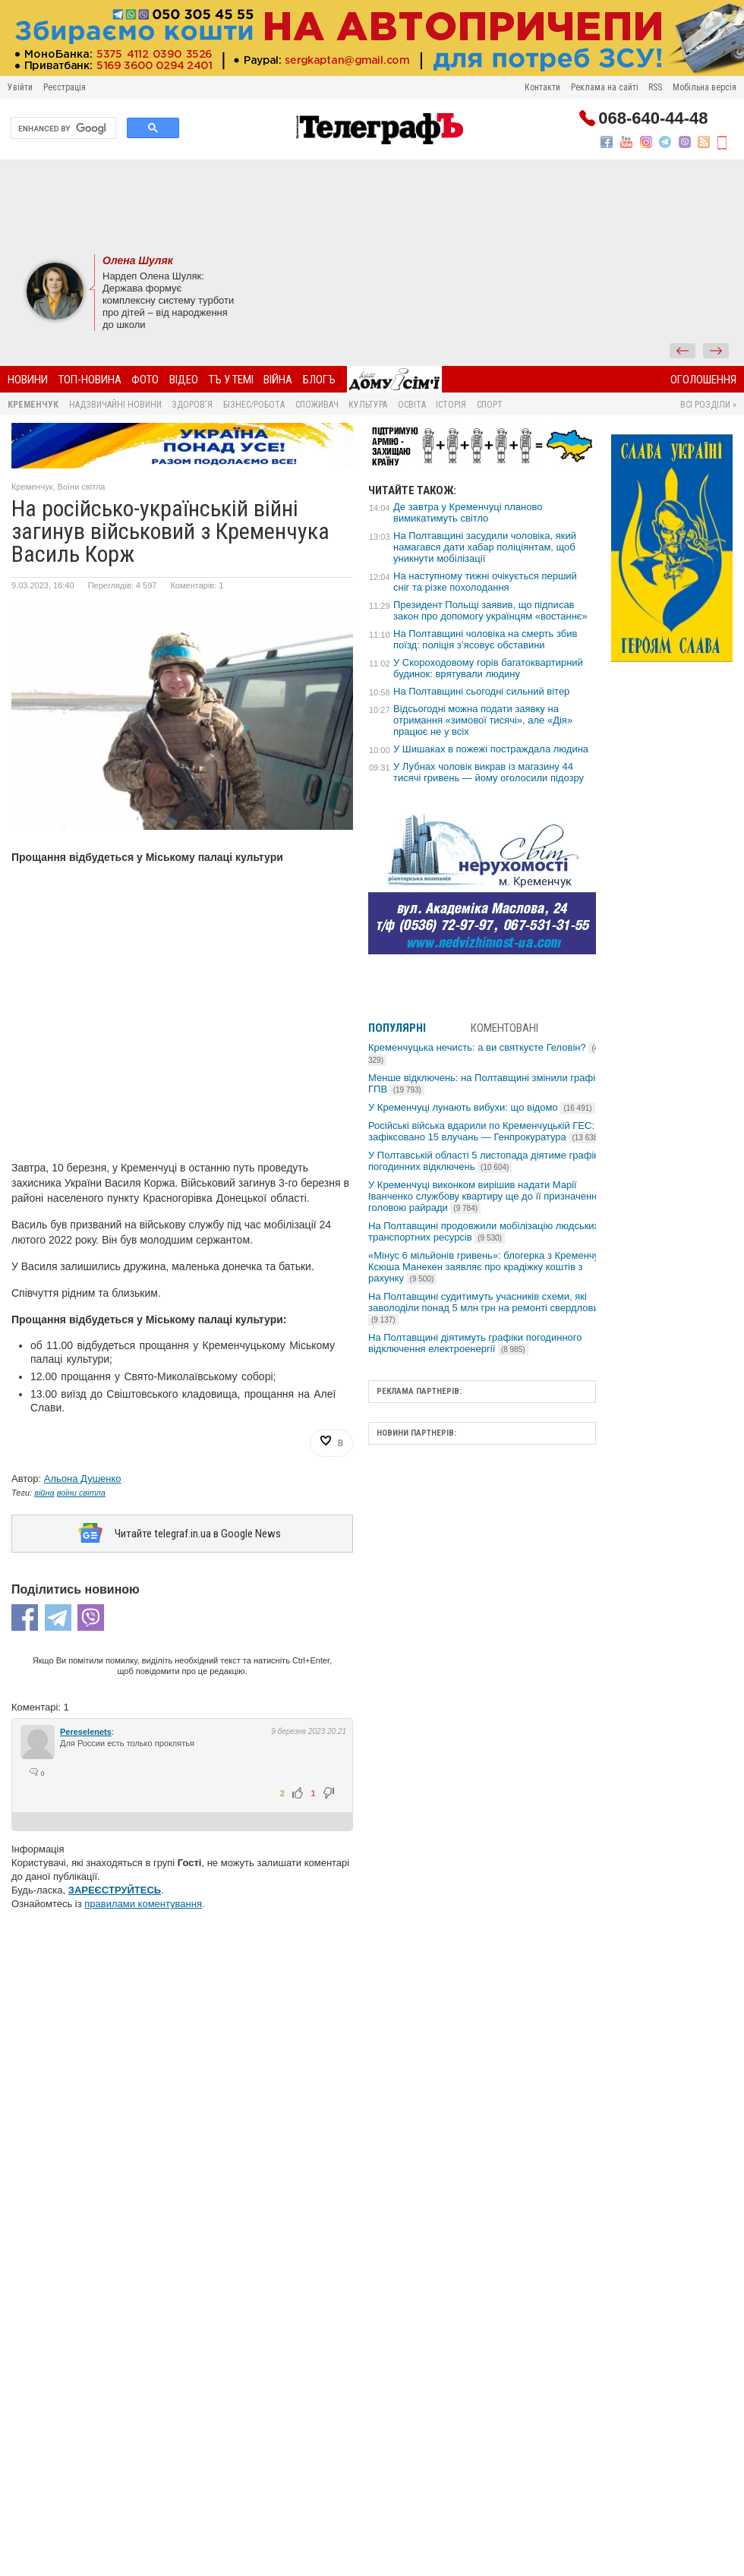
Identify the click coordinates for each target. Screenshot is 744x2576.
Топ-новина (89, 379)
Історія (451, 404)
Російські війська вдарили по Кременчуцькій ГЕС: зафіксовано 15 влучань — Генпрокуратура (486, 1131)
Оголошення (703, 379)
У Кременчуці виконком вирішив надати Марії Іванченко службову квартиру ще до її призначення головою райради (485, 1196)
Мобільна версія (704, 87)
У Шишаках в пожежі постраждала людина (490, 749)
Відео (183, 379)
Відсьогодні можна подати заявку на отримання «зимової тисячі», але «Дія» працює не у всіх (482, 720)
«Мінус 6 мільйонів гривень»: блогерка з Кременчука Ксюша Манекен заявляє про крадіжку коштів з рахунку (488, 1267)
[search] (62, 128)
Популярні (397, 1028)
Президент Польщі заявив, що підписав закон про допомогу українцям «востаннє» (490, 610)
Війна (277, 379)
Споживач (317, 404)
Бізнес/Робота (254, 404)
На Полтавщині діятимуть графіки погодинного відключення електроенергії (475, 1343)
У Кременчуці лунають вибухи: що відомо (481, 1107)
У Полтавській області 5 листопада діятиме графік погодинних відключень (483, 1160)
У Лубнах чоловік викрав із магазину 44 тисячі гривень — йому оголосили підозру (488, 772)
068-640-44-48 (653, 118)
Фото (145, 379)
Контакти (542, 87)
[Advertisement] (372, 205)
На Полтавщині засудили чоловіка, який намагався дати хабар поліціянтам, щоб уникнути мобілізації (484, 547)
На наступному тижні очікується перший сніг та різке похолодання (485, 581)
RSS (655, 87)
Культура (367, 404)
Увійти (20, 87)
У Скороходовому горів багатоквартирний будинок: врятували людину (488, 668)
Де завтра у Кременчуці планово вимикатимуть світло (467, 512)
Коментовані (504, 1028)
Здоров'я (192, 404)
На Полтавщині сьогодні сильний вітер (481, 691)
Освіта (412, 404)
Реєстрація (64, 87)
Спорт (490, 404)
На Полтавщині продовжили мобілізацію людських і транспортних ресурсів (486, 1231)
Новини (28, 379)
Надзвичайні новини (115, 404)
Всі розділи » (708, 404)
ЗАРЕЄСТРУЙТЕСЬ (114, 1890)
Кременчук (33, 404)
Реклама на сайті (604, 87)
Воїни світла (82, 486)
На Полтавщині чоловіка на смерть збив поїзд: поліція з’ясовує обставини (485, 639)
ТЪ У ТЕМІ (231, 379)
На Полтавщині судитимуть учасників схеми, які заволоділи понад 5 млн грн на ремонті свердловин (486, 1308)
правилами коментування (143, 1903)
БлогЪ (319, 379)
